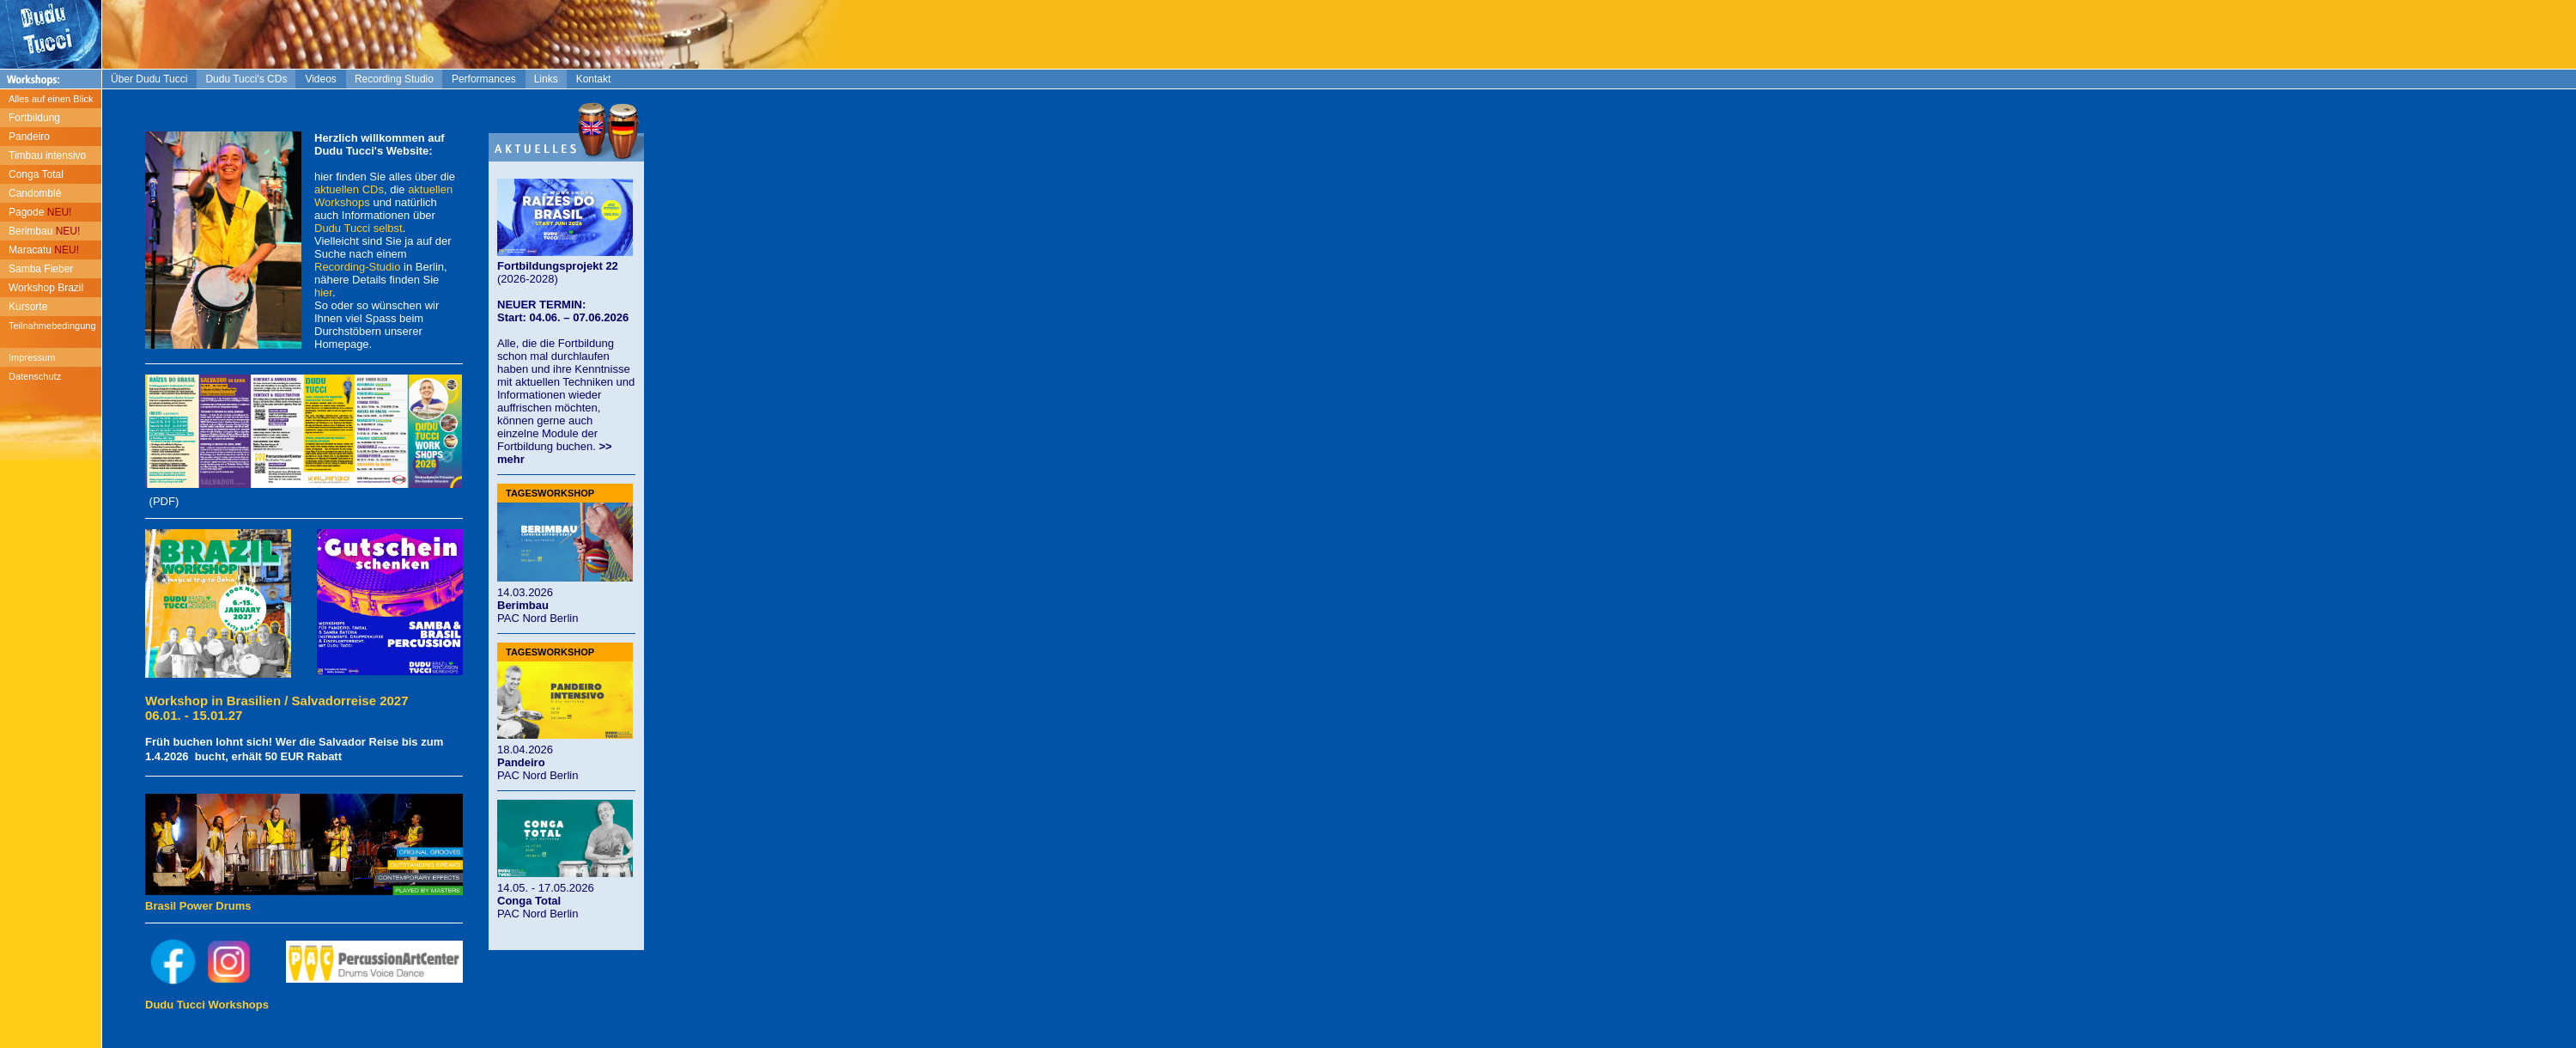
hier (323, 292)
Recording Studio (394, 79)
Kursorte (28, 307)
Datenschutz (35, 376)
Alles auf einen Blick (51, 99)
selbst (388, 228)
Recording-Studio (357, 266)
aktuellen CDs (349, 189)
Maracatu (44, 250)
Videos (320, 79)
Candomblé (35, 193)
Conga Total (36, 174)
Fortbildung (34, 118)
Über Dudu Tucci (149, 79)
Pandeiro (29, 137)
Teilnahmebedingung (52, 325)
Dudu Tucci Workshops (207, 1004)
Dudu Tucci (342, 228)
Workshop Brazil (46, 288)
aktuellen (430, 189)
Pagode (40, 212)
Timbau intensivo (47, 155)
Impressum (32, 357)
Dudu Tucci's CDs (246, 79)
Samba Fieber (41, 269)
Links (546, 79)
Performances (484, 79)
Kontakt (594, 79)
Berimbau (44, 231)
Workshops (342, 202)
